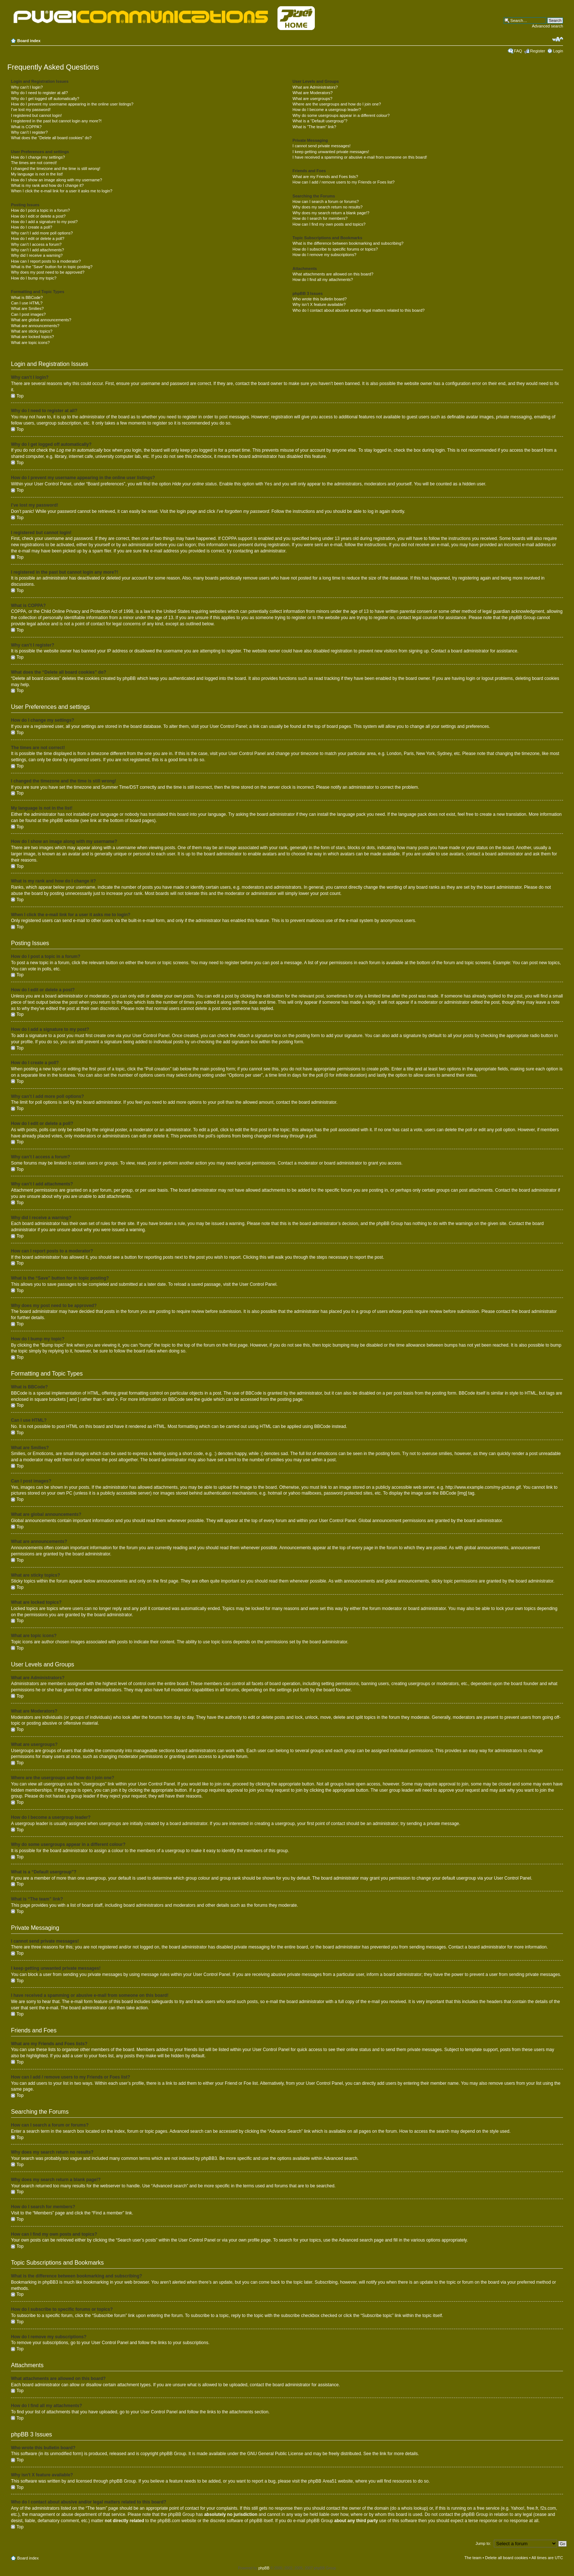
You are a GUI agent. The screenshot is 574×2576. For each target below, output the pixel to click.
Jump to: (483, 2543)
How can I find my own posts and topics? (328, 224)
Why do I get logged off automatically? (45, 98)
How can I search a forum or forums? (325, 201)
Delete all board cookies (506, 2557)
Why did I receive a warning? (37, 255)
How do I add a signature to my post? (44, 221)
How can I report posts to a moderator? (46, 261)
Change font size (557, 39)
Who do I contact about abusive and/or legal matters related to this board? (358, 310)
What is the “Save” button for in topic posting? (52, 266)
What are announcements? (35, 325)
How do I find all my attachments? (322, 279)
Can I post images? (28, 314)
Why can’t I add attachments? (37, 250)
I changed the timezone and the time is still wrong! (55, 168)
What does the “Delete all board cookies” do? (51, 138)
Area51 (330, 2480)
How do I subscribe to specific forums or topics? (335, 249)
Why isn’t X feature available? (319, 304)
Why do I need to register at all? (39, 92)
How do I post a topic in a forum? (40, 210)
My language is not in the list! (37, 174)
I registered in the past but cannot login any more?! (56, 121)
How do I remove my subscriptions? (324, 254)
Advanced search (547, 26)
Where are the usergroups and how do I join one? (336, 104)
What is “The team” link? (314, 127)
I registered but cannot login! (36, 115)
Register (537, 51)
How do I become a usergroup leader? (326, 109)
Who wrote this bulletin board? (319, 299)
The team (473, 2557)
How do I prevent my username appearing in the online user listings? (72, 104)
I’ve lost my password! (31, 109)
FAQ (518, 51)
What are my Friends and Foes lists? (325, 176)
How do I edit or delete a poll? (37, 238)
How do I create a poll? (31, 227)
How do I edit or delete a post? (38, 216)
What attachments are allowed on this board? (332, 274)
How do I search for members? (319, 218)
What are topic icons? (30, 342)
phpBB (263, 2568)
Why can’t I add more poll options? (42, 233)
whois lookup (413, 2507)
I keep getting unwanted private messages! (330, 151)
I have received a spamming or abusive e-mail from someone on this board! (359, 157)
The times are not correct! (34, 162)
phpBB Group (173, 2453)
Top (19, 396)
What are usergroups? (312, 98)
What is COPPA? (26, 127)
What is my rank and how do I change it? (47, 185)
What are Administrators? (315, 87)
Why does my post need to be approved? (48, 272)
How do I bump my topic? (33, 278)
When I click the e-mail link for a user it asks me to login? (61, 191)
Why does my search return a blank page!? (330, 213)
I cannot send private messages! (321, 146)
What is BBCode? (27, 297)
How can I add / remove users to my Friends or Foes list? (343, 182)
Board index (29, 40)
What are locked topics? (32, 336)
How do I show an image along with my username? (56, 180)
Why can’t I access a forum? (36, 244)
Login (558, 51)
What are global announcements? (41, 320)
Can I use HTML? (26, 303)
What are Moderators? (312, 92)
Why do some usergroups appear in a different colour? (341, 115)
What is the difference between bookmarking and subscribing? (347, 243)
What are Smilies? (27, 308)
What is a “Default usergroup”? (319, 121)
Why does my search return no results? (327, 207)
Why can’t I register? (29, 132)
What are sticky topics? (31, 331)
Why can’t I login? (27, 87)
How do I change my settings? (38, 157)
